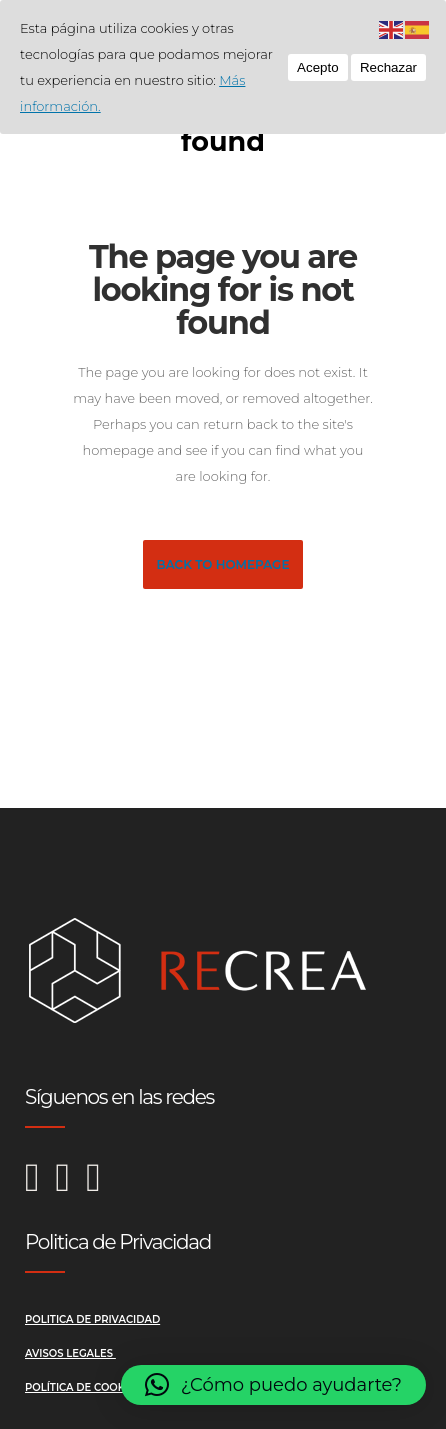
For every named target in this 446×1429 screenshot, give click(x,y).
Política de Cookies (84, 1387)
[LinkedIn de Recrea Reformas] (93, 1187)
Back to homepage (223, 564)
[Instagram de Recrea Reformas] (40, 1187)
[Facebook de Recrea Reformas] (71, 1187)
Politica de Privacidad (92, 1319)
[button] (273, 1385)
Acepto (318, 67)
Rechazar (388, 67)
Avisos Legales (70, 1353)
